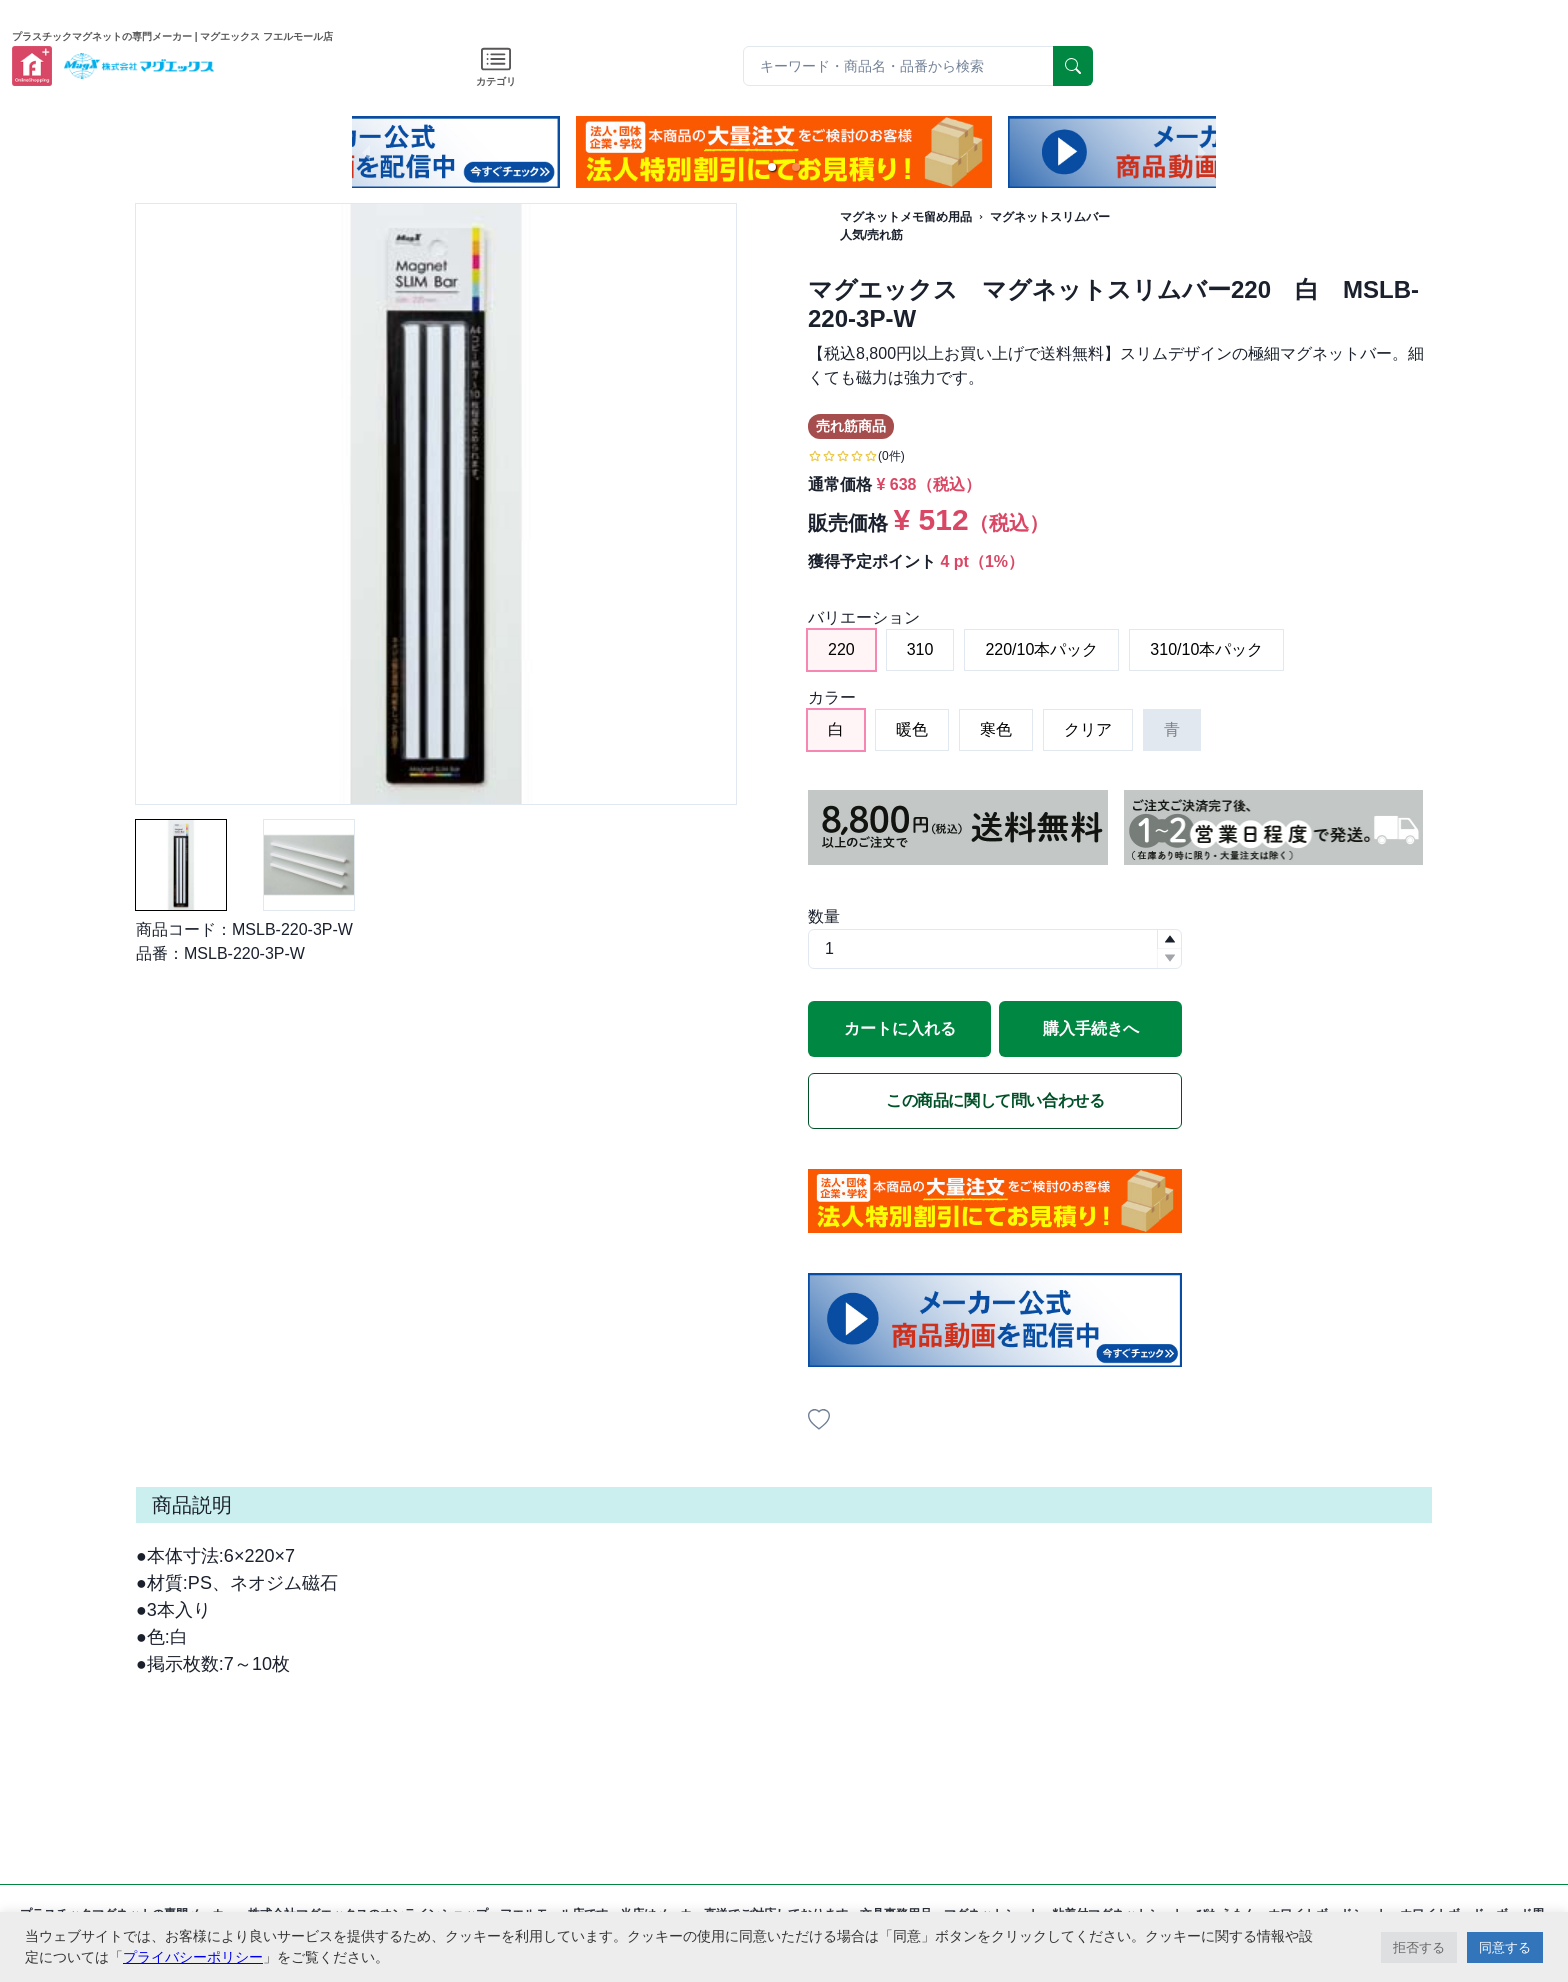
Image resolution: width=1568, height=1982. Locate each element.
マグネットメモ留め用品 (906, 217)
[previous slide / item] (366, 152)
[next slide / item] (1202, 152)
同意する (1505, 1947)
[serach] (1073, 66)
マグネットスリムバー (1050, 217)
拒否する (1419, 1947)
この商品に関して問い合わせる (995, 1100)
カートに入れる (900, 1028)
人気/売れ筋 (871, 235)
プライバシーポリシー (193, 1957)
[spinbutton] (995, 949)
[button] (772, 167)
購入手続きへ (1091, 1028)
